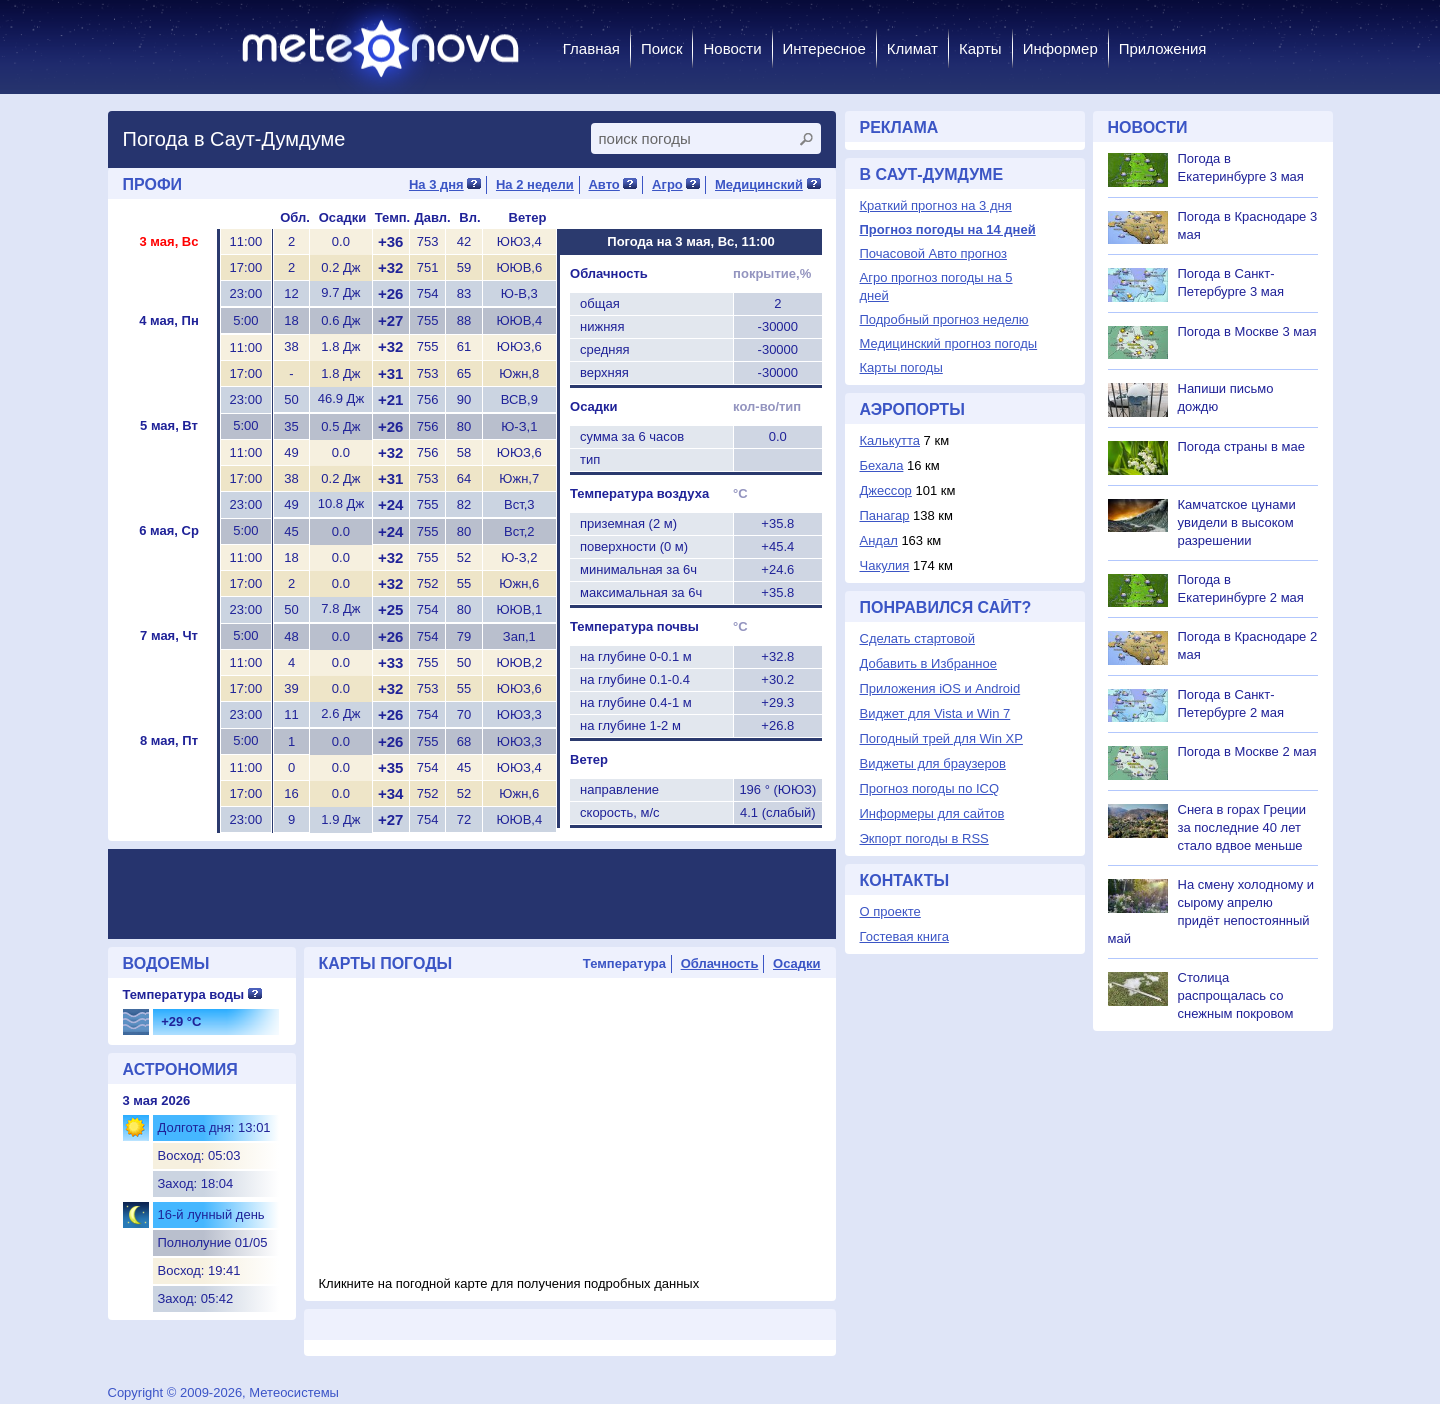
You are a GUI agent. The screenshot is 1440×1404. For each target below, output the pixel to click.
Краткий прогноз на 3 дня (936, 205)
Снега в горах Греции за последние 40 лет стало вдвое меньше (1242, 827)
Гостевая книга (904, 936)
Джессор (886, 490)
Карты (980, 48)
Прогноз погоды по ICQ (930, 788)
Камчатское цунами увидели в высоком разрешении (1237, 522)
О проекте (890, 911)
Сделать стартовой (917, 638)
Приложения (1163, 48)
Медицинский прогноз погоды (949, 343)
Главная (591, 48)
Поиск (662, 48)
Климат (912, 48)
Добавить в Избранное (928, 663)
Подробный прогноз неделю (944, 319)
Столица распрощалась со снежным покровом (1236, 995)
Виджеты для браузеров (933, 763)
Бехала (882, 465)
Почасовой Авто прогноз (933, 253)
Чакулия (885, 565)
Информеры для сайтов (932, 813)
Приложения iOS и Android (940, 688)
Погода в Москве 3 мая (1247, 331)
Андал (879, 540)
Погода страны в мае (1241, 446)
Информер (1060, 48)
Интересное (824, 48)
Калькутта (890, 440)
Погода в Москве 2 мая (1247, 751)
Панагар (885, 515)
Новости (732, 48)
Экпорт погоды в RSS (924, 838)
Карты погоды (901, 367)
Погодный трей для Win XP (941, 738)
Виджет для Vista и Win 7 (935, 713)
